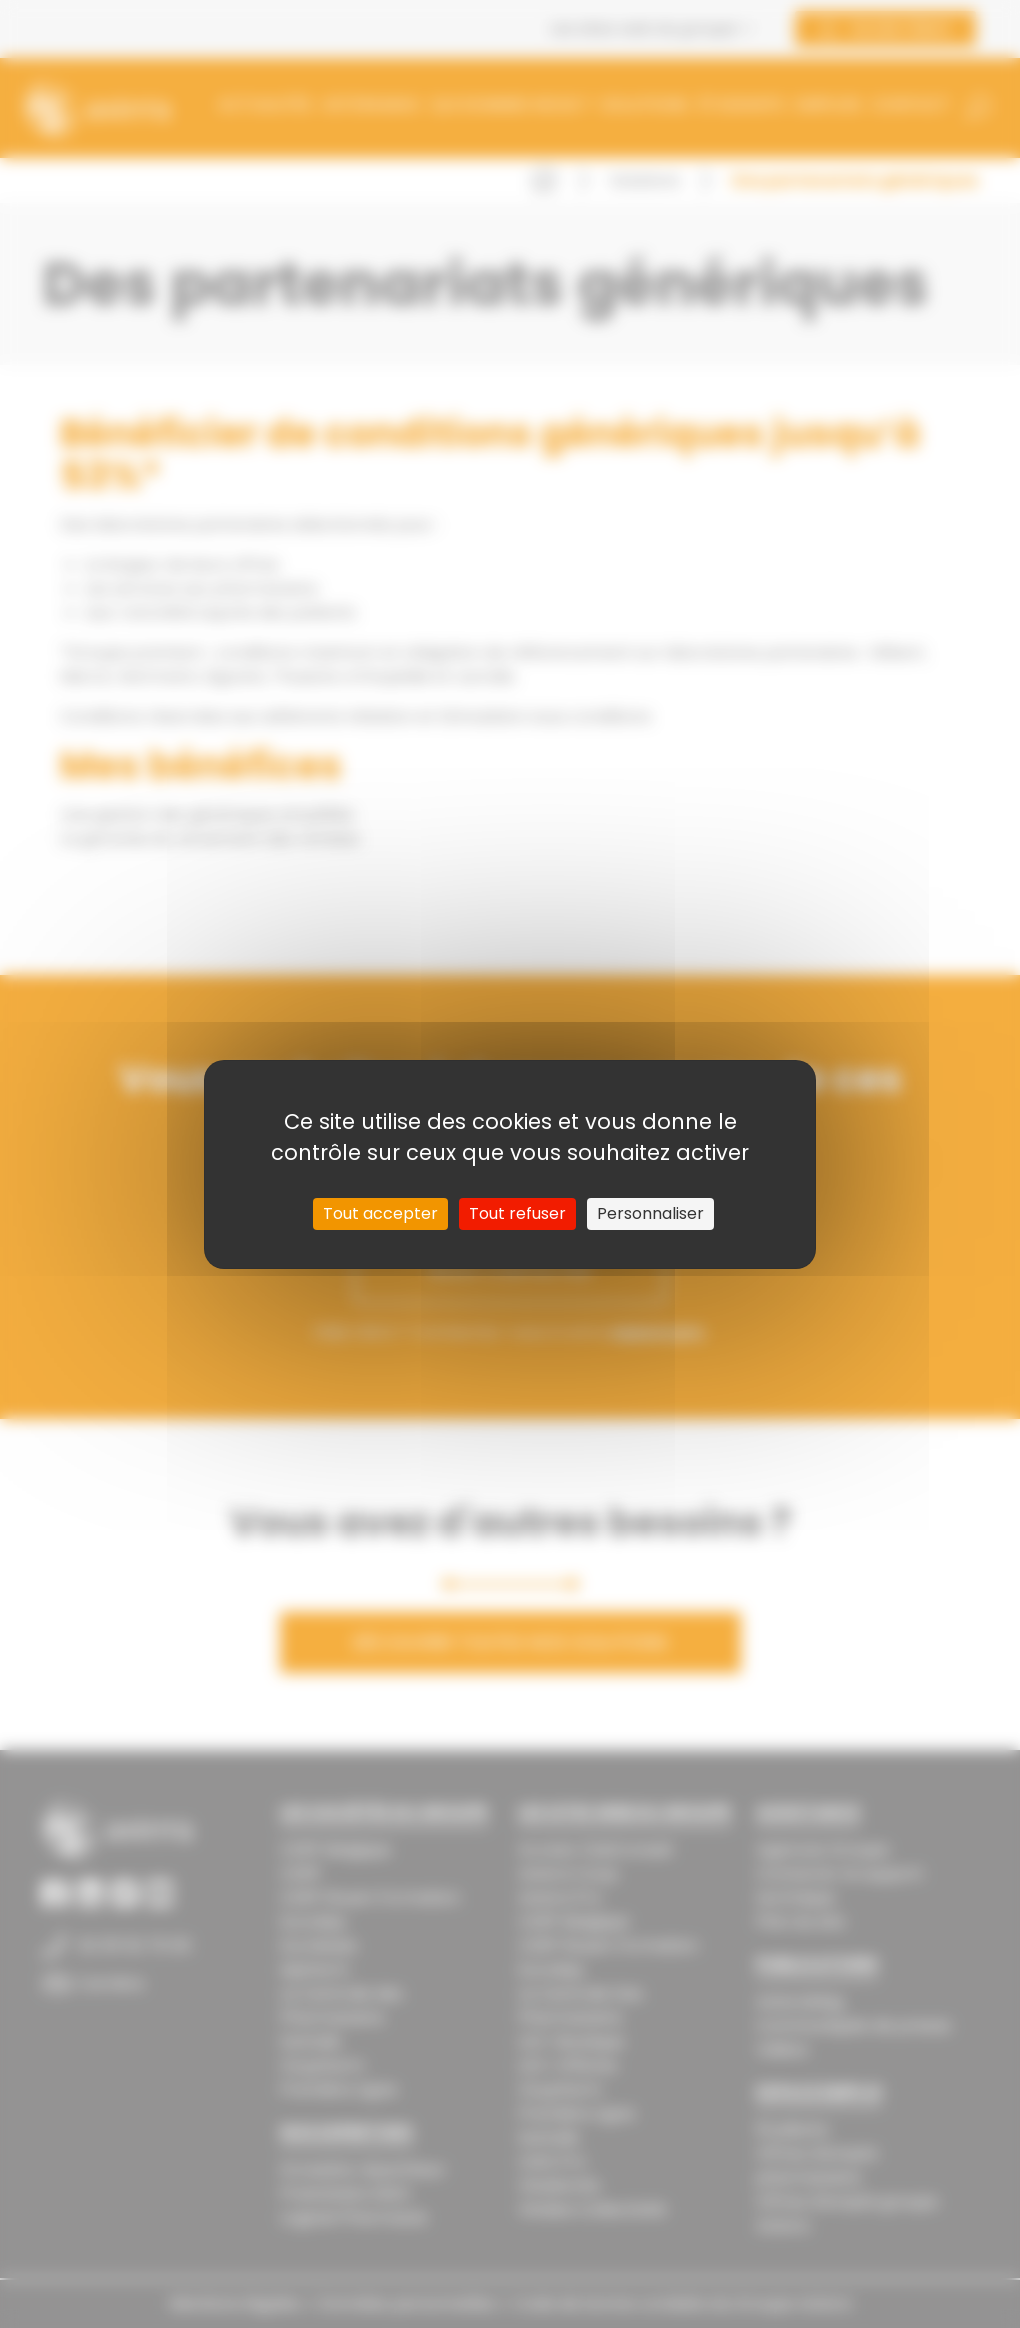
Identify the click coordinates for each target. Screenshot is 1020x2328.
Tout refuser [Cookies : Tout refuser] (517, 1213)
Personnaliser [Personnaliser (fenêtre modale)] (650, 1213)
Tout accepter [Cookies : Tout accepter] (380, 1213)
